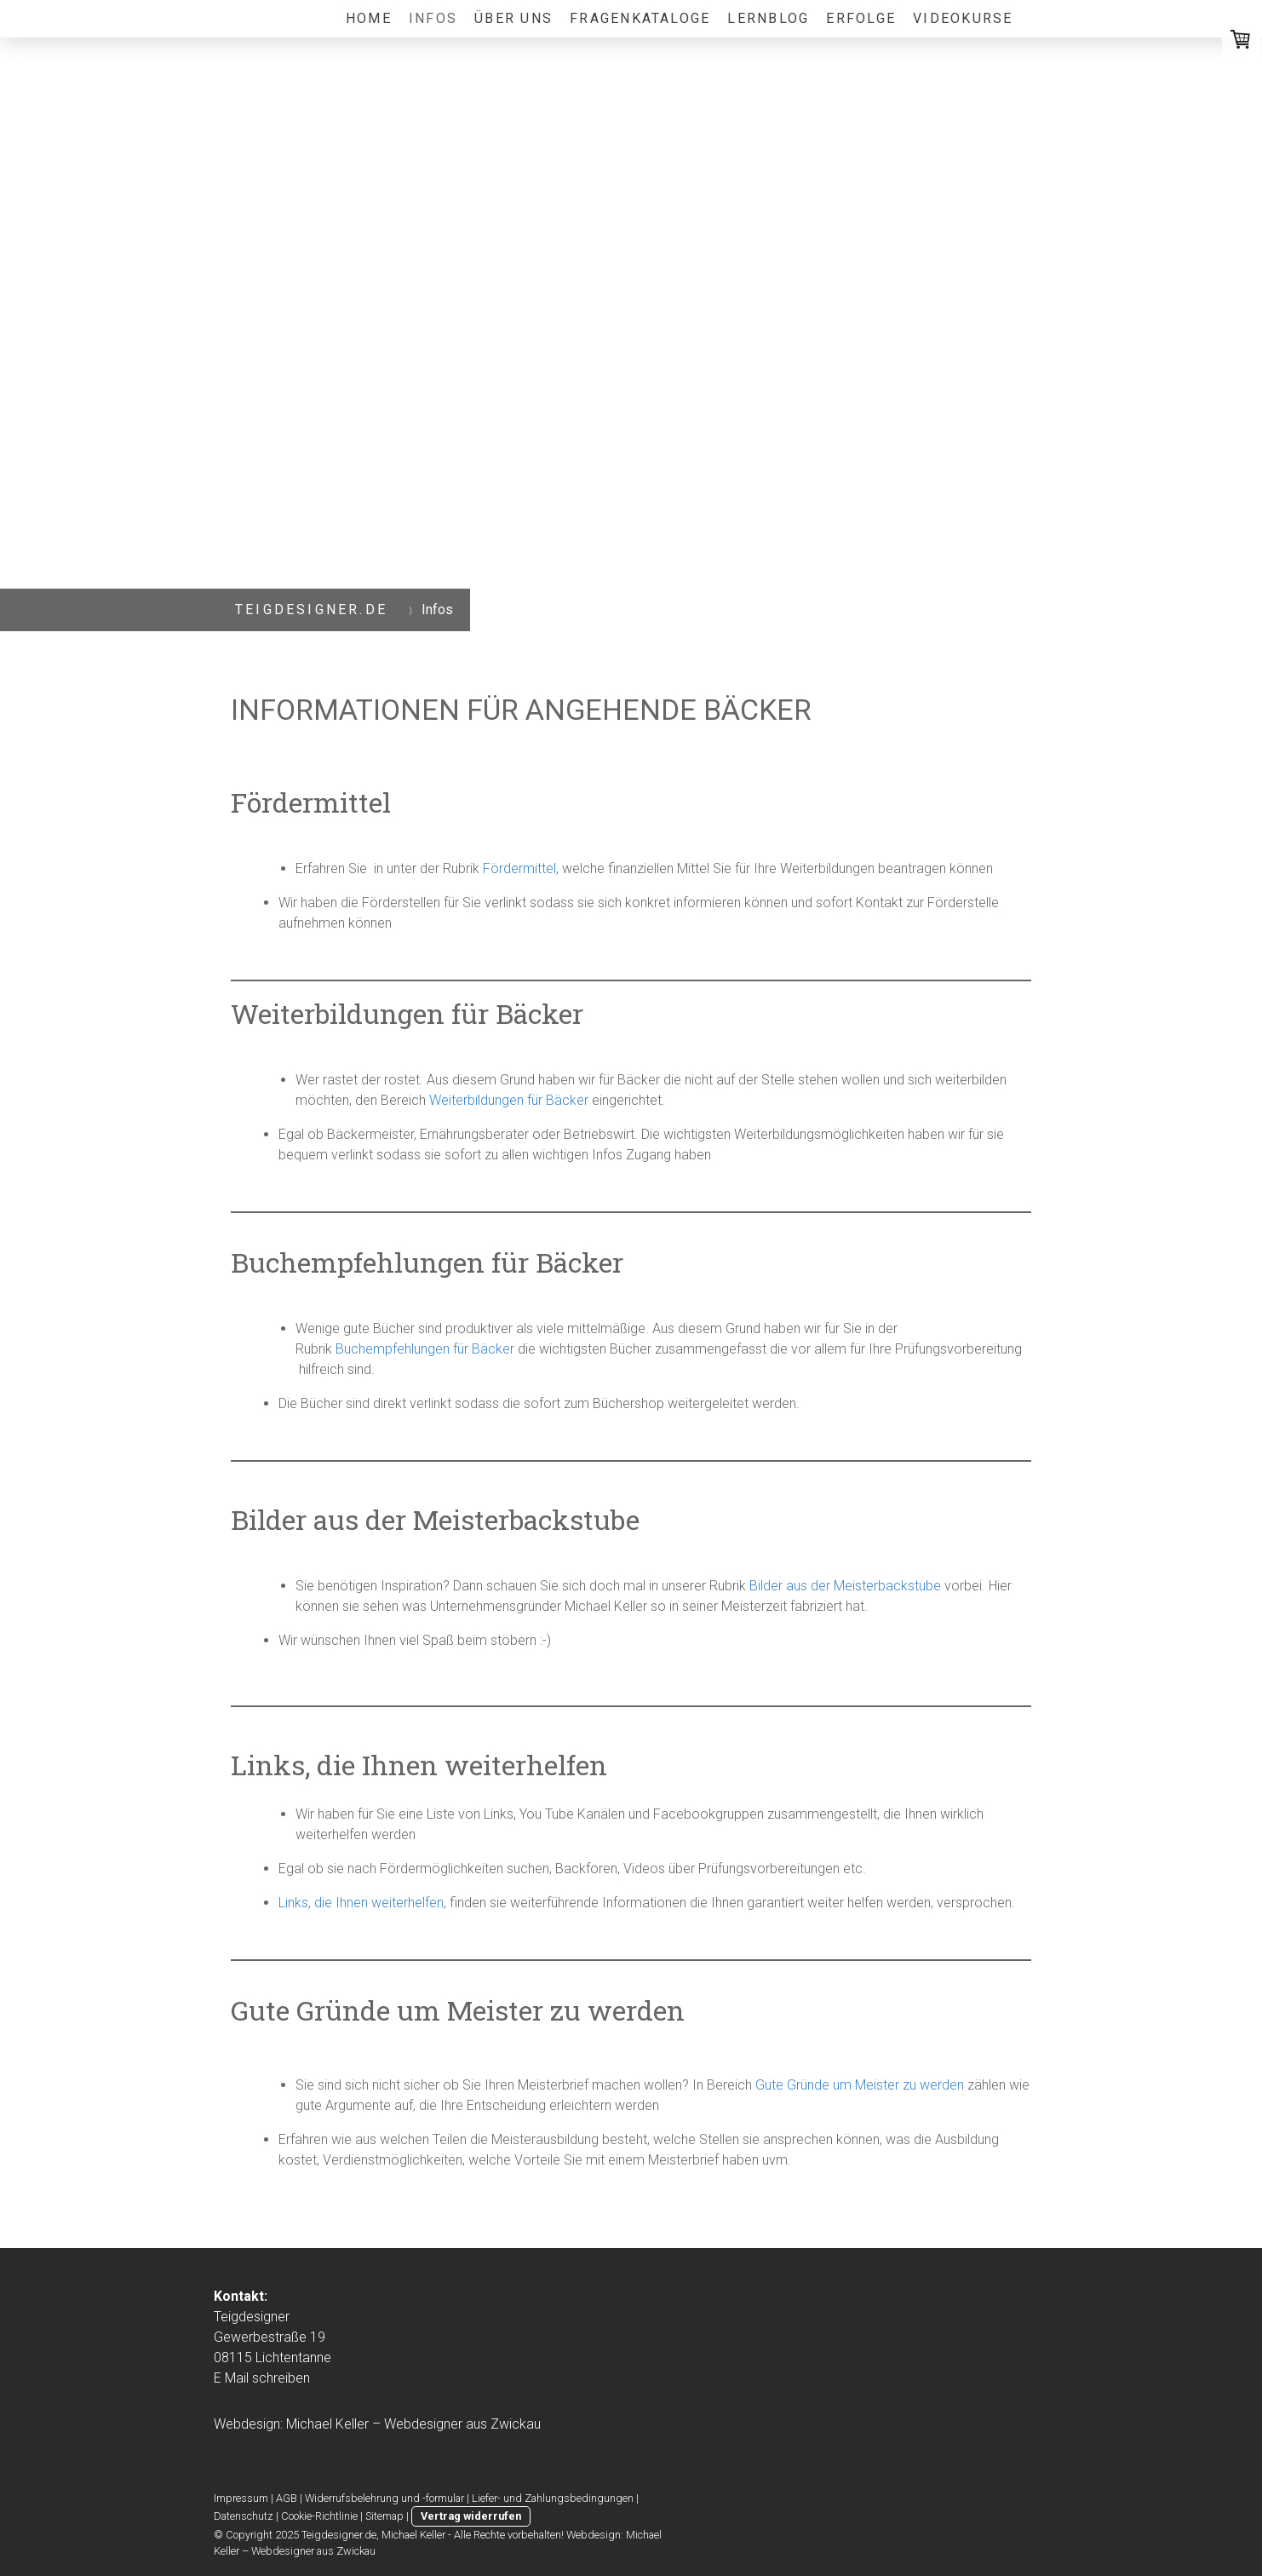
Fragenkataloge (640, 18)
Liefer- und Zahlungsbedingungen (553, 2498)
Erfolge (861, 18)
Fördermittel (519, 868)
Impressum (241, 2498)
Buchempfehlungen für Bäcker (425, 1349)
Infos (433, 18)
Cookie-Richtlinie (319, 2516)
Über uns (513, 18)
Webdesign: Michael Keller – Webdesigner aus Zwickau (377, 2424)
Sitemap (384, 2516)
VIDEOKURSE (962, 18)
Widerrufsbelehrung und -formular (384, 2498)
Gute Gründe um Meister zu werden (859, 2085)
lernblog (768, 18)
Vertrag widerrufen (471, 2516)
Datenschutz (243, 2516)
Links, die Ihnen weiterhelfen (361, 1903)
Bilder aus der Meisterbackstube (845, 1586)
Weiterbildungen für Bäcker (508, 1100)
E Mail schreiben (262, 2378)
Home (369, 18)
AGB (286, 2498)
